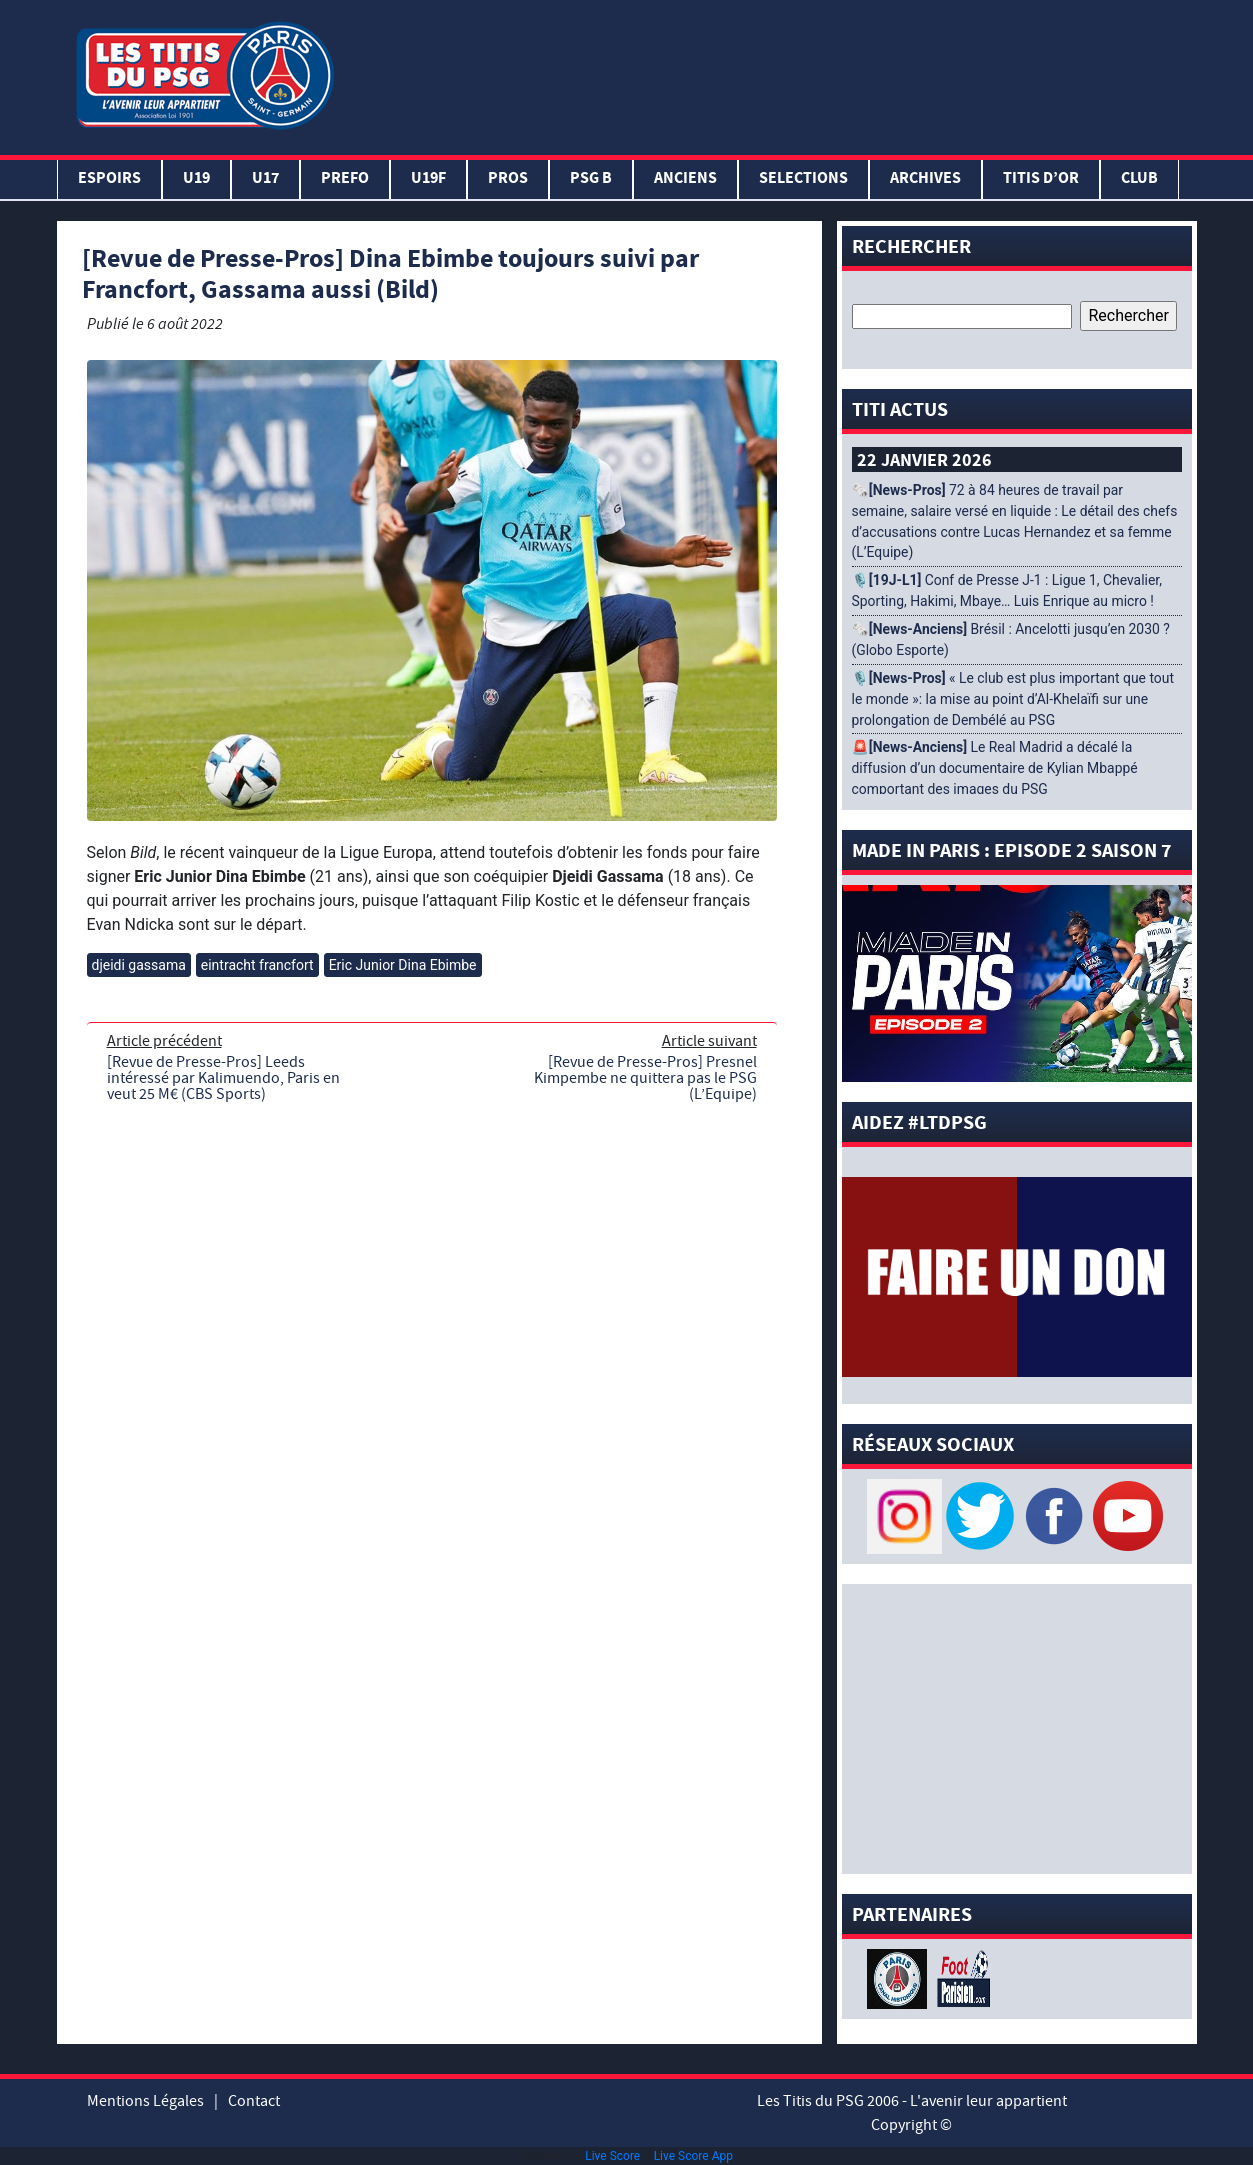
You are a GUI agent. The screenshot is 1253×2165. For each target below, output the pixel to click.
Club (1139, 179)
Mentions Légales (145, 2101)
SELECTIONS (803, 179)
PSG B (591, 179)
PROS (508, 179)
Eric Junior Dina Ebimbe (403, 965)
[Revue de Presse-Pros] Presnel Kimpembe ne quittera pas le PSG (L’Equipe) (645, 1078)
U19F (428, 179)
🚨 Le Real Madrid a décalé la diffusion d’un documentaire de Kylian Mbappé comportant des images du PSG (995, 768)
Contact (254, 2101)
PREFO (345, 179)
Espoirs (109, 179)
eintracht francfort (257, 965)
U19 (196, 179)
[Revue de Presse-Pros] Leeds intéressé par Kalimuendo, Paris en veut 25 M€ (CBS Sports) (223, 1078)
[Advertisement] (769, 73)
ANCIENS (685, 179)
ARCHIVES (925, 179)
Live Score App (693, 2156)
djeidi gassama (139, 965)
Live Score (612, 2156)
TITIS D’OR (1041, 179)
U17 (265, 179)
